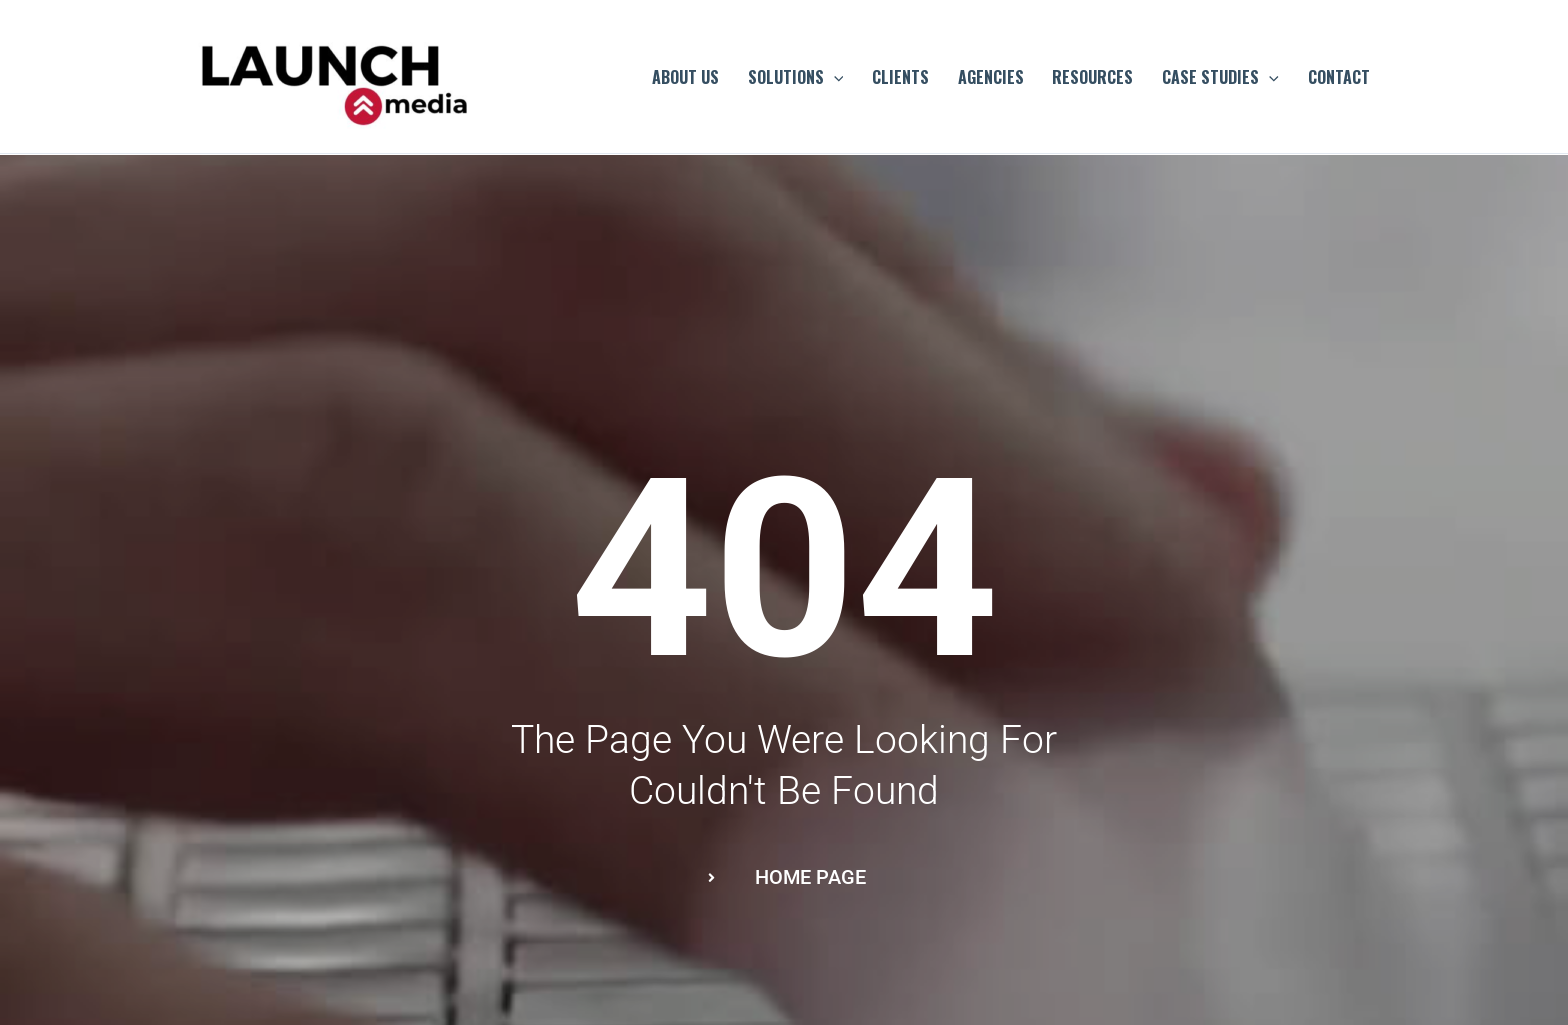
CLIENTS (900, 77)
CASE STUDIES (1220, 77)
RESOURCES (1092, 77)
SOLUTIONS (796, 77)
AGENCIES (991, 77)
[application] (834, 77)
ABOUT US (685, 77)
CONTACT (1339, 77)
